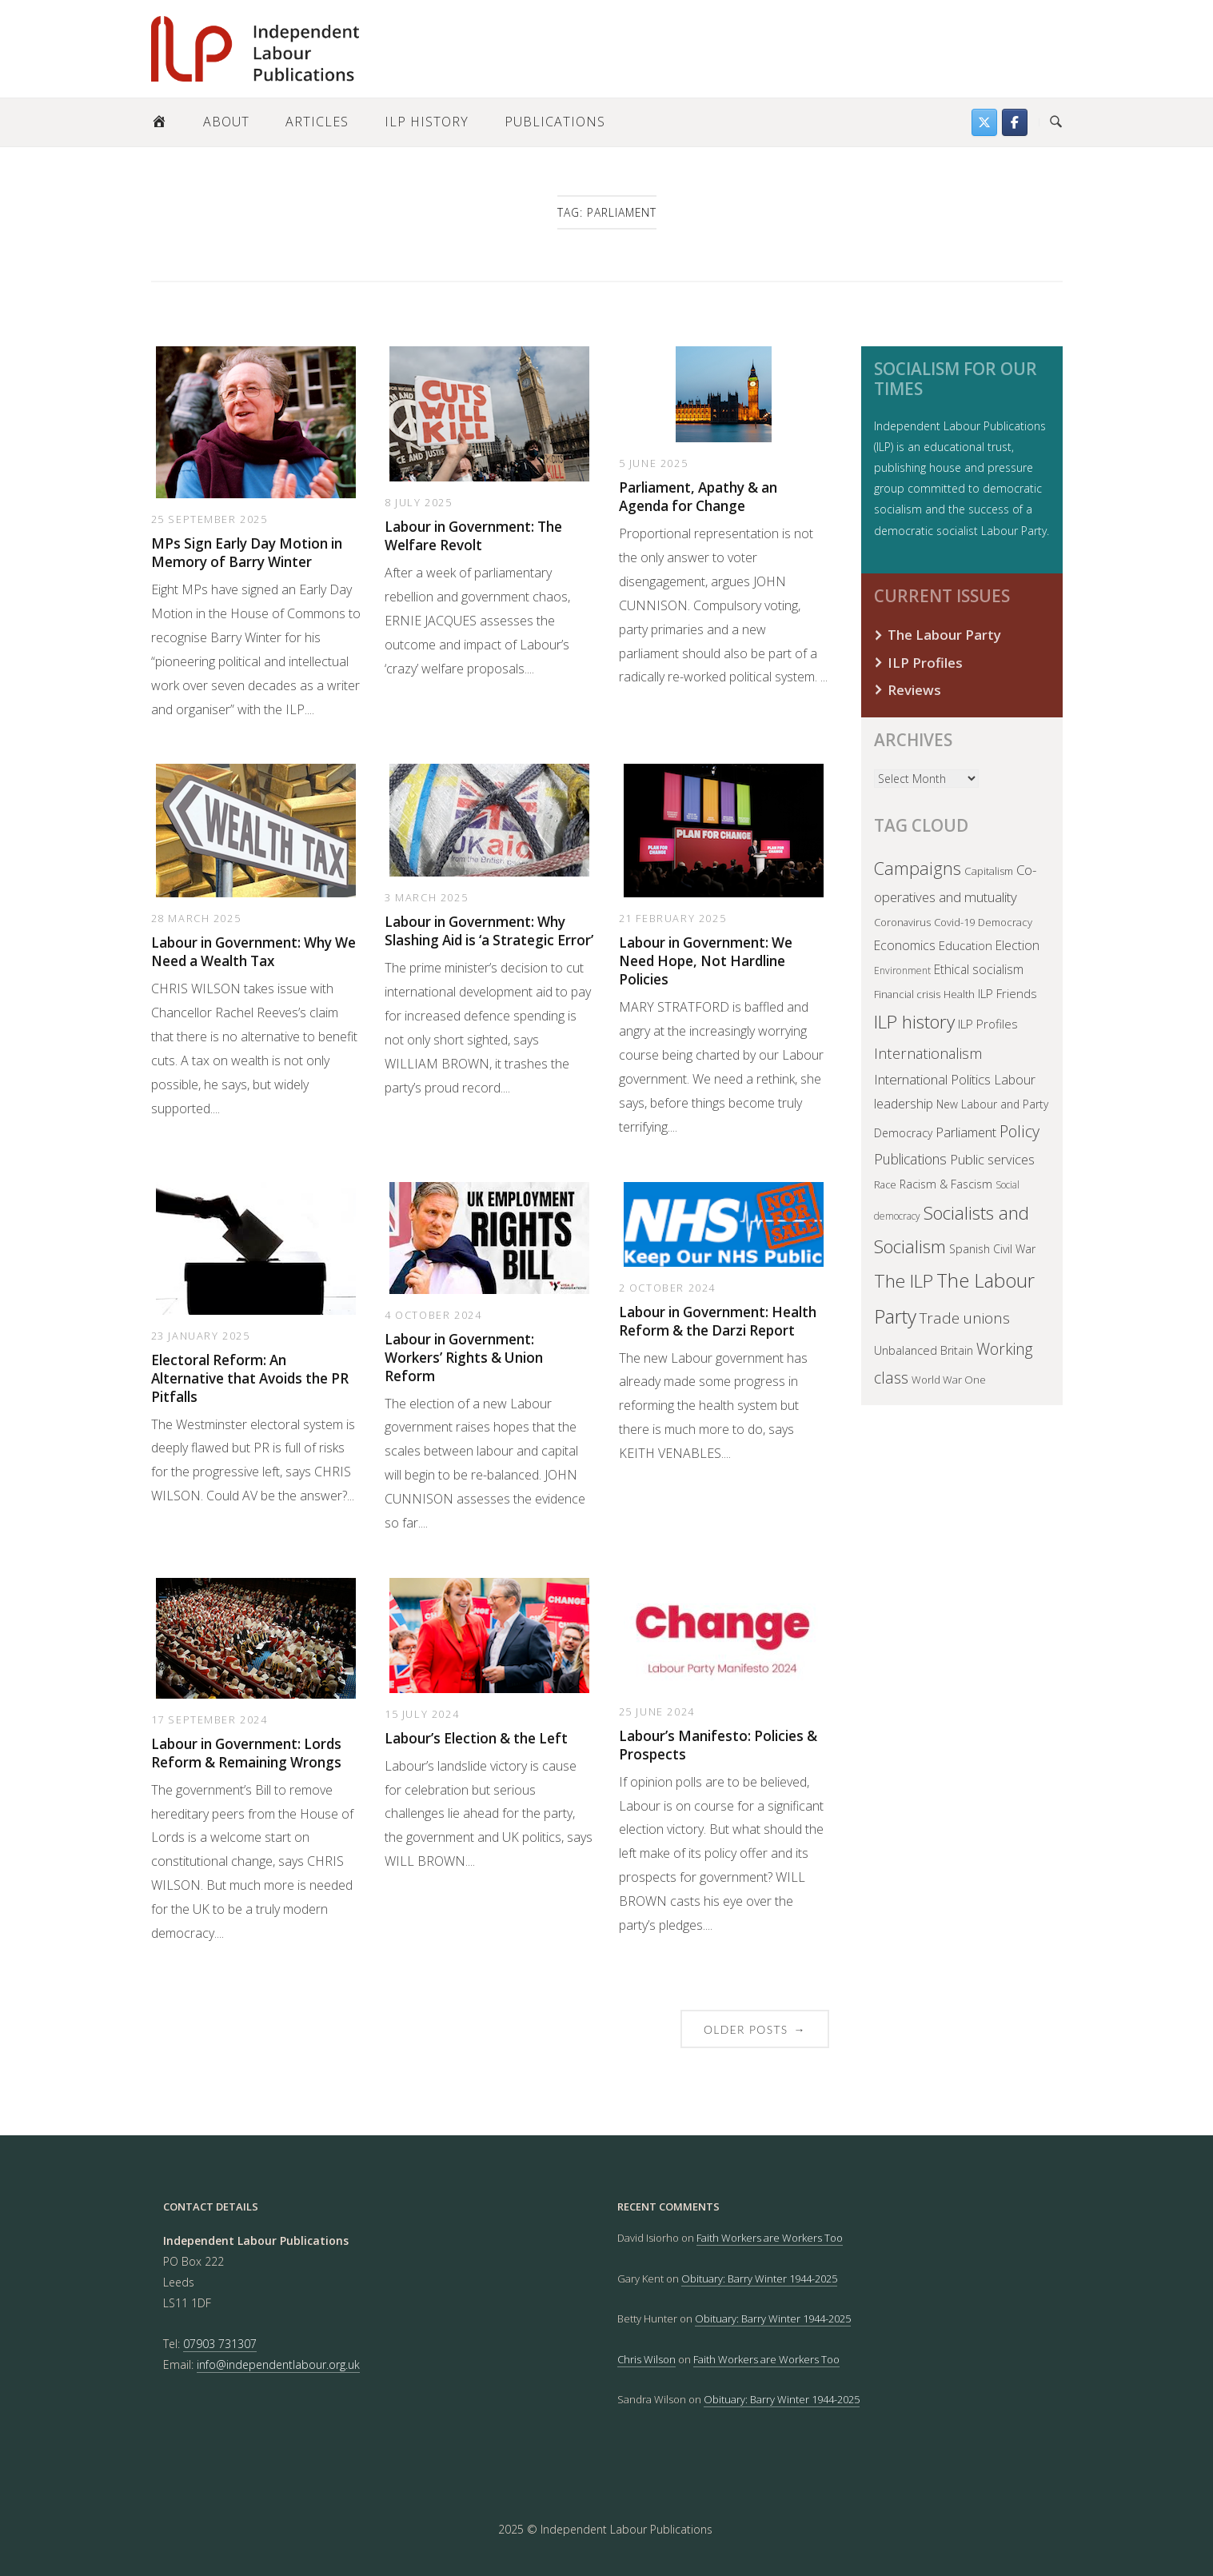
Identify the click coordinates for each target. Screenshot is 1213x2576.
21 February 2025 (673, 918)
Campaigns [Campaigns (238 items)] (917, 868)
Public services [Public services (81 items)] (992, 1159)
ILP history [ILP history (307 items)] (914, 1021)
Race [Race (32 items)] (885, 1185)
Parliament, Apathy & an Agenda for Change (698, 496)
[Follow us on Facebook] (1014, 122)
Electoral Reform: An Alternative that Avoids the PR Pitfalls (250, 1378)
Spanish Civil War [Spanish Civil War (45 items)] (992, 1248)
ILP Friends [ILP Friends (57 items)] (1007, 993)
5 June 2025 (653, 463)
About (226, 121)
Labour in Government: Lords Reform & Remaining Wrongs (246, 1753)
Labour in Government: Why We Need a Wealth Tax (253, 951)
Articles (317, 121)
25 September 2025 (209, 519)
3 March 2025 (426, 897)
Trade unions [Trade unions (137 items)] (965, 1318)
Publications (555, 121)
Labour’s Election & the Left (476, 1738)
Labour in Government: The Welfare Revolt (473, 535)
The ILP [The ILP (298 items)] (903, 1280)
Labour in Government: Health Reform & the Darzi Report (717, 1321)
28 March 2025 (196, 918)
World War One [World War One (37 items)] (949, 1379)
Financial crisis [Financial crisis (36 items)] (907, 994)
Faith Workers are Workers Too (769, 2238)
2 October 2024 (667, 1287)
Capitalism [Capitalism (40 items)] (988, 871)
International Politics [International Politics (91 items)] (932, 1079)
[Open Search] (1056, 122)
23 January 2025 (200, 1335)
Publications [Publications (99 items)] (910, 1158)
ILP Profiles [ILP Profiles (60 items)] (988, 1024)
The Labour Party (944, 634)
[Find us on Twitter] (984, 122)
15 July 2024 (422, 1714)
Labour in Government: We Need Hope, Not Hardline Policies (705, 960)
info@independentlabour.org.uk (278, 2364)
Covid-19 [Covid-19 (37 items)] (954, 922)
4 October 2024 (433, 1315)
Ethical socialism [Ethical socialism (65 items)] (978, 969)
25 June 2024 (657, 1711)
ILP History (427, 121)
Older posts (755, 2029)
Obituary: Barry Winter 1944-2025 (759, 2278)
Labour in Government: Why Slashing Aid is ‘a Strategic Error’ (489, 931)
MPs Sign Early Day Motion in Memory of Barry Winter (246, 552)
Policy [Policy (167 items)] (1019, 1131)
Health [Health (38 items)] (959, 994)
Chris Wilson (646, 2359)
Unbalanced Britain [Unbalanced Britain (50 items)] (923, 1350)
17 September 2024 (209, 1719)
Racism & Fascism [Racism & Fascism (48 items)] (946, 1184)
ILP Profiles (925, 662)
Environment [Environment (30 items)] (902, 970)
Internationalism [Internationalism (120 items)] (928, 1053)
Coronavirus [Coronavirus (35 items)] (902, 922)
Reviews (914, 690)
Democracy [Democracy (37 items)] (1005, 922)
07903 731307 (220, 2343)
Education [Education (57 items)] (965, 945)
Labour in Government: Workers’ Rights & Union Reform (464, 1357)
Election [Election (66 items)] (1017, 945)
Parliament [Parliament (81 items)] (966, 1132)
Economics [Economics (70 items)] (905, 945)
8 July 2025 (419, 502)
